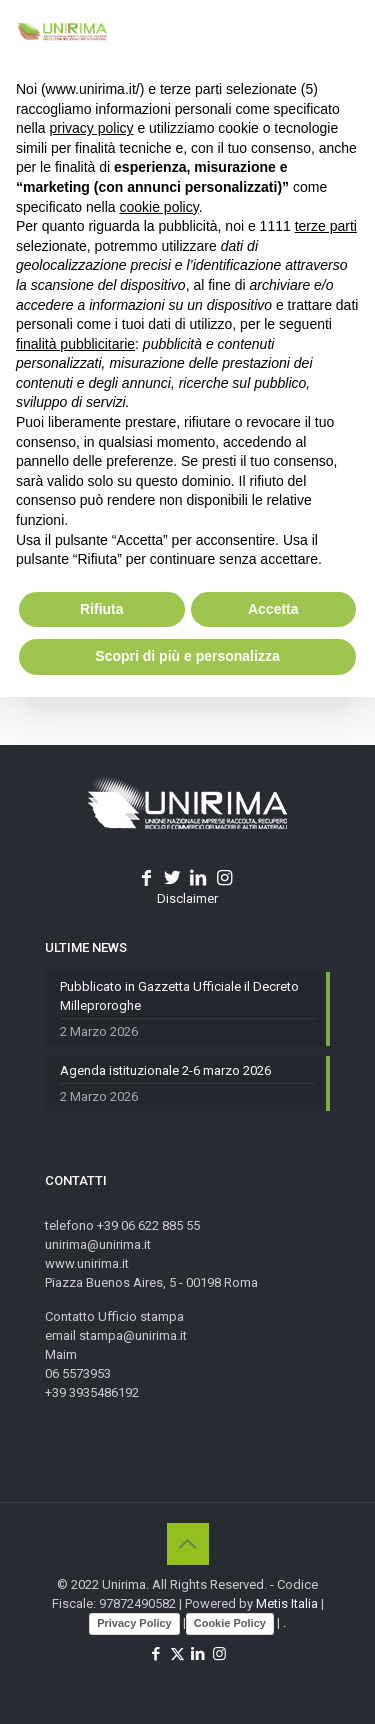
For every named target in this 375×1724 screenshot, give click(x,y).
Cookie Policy (230, 1623)
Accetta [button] (273, 609)
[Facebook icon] (156, 1654)
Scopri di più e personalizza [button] (187, 656)
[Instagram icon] (219, 1654)
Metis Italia (287, 1603)
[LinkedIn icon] (198, 1654)
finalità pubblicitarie (75, 344)
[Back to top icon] (188, 1544)
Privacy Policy (134, 1623)
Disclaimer (187, 898)
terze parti (326, 226)
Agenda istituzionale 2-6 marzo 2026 (165, 1070)
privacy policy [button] (91, 128)
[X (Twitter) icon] (177, 1654)
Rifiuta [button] (102, 609)
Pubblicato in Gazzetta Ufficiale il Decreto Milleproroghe (179, 996)
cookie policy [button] (159, 207)
